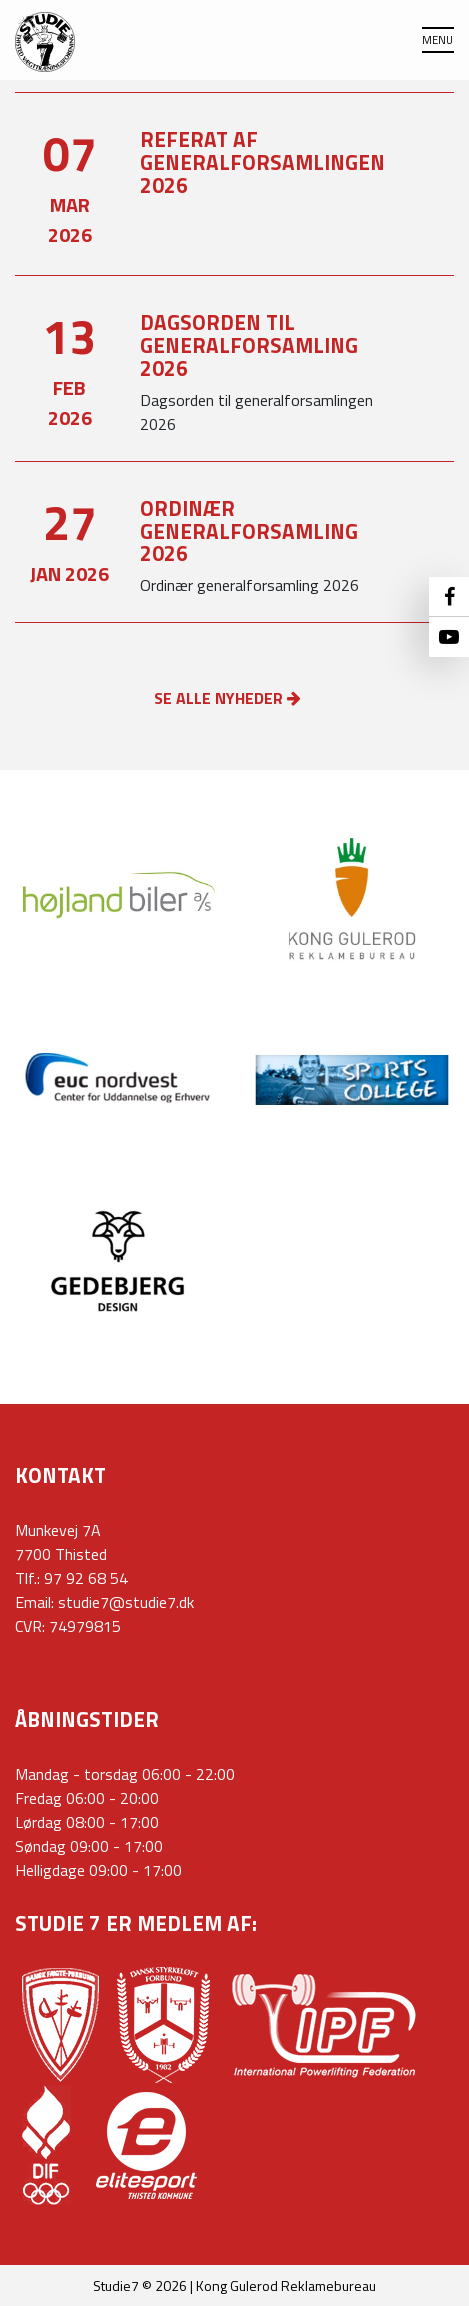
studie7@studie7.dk (126, 1602)
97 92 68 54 (86, 1578)
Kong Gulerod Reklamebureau (286, 2285)
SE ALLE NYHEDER (227, 698)
